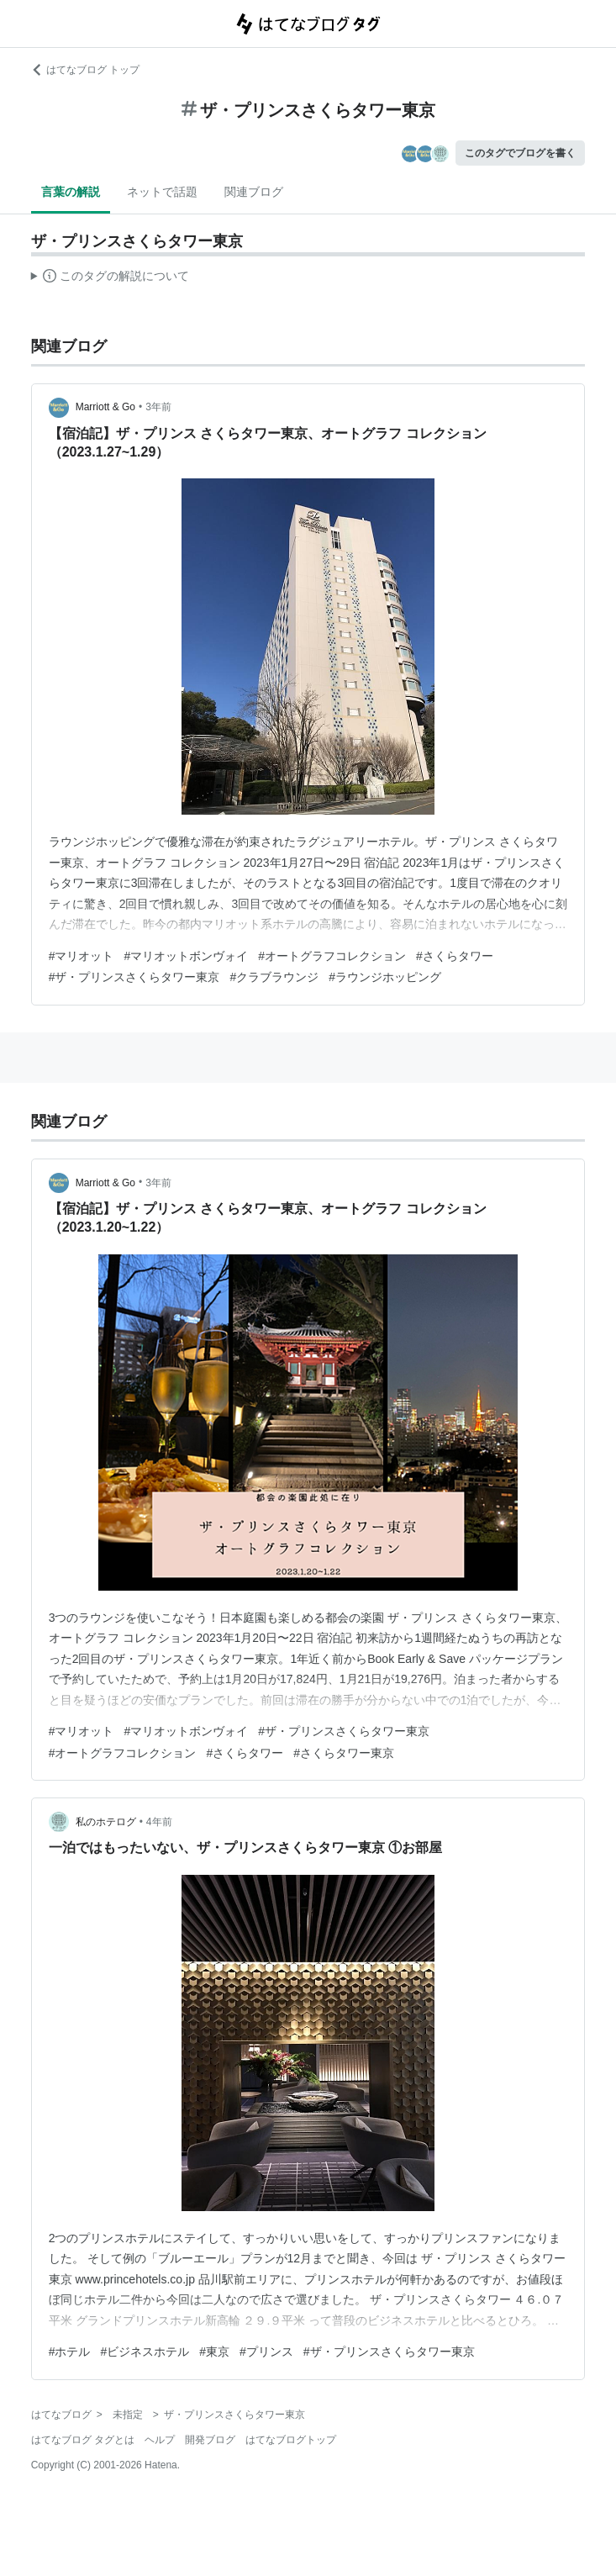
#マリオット (81, 956)
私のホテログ (106, 1822)
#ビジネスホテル (144, 2351)
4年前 (159, 1822)
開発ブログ (210, 2440)
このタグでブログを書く (520, 153)
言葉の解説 (70, 191)
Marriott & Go (105, 407)
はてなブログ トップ (85, 70)
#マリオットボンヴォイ (186, 956)
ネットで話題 (162, 191)
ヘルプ (160, 2440)
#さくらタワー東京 (343, 1753)
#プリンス (266, 2351)
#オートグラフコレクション (332, 956)
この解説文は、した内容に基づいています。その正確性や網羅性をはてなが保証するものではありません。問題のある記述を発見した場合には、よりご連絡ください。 (110, 278)
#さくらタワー (454, 956)
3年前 (158, 407)
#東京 (214, 2351)
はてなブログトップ (290, 2440)
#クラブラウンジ (274, 977)
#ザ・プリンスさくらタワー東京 (134, 977)
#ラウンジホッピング (385, 977)
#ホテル (70, 2351)
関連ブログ (253, 191)
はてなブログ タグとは (82, 2440)
